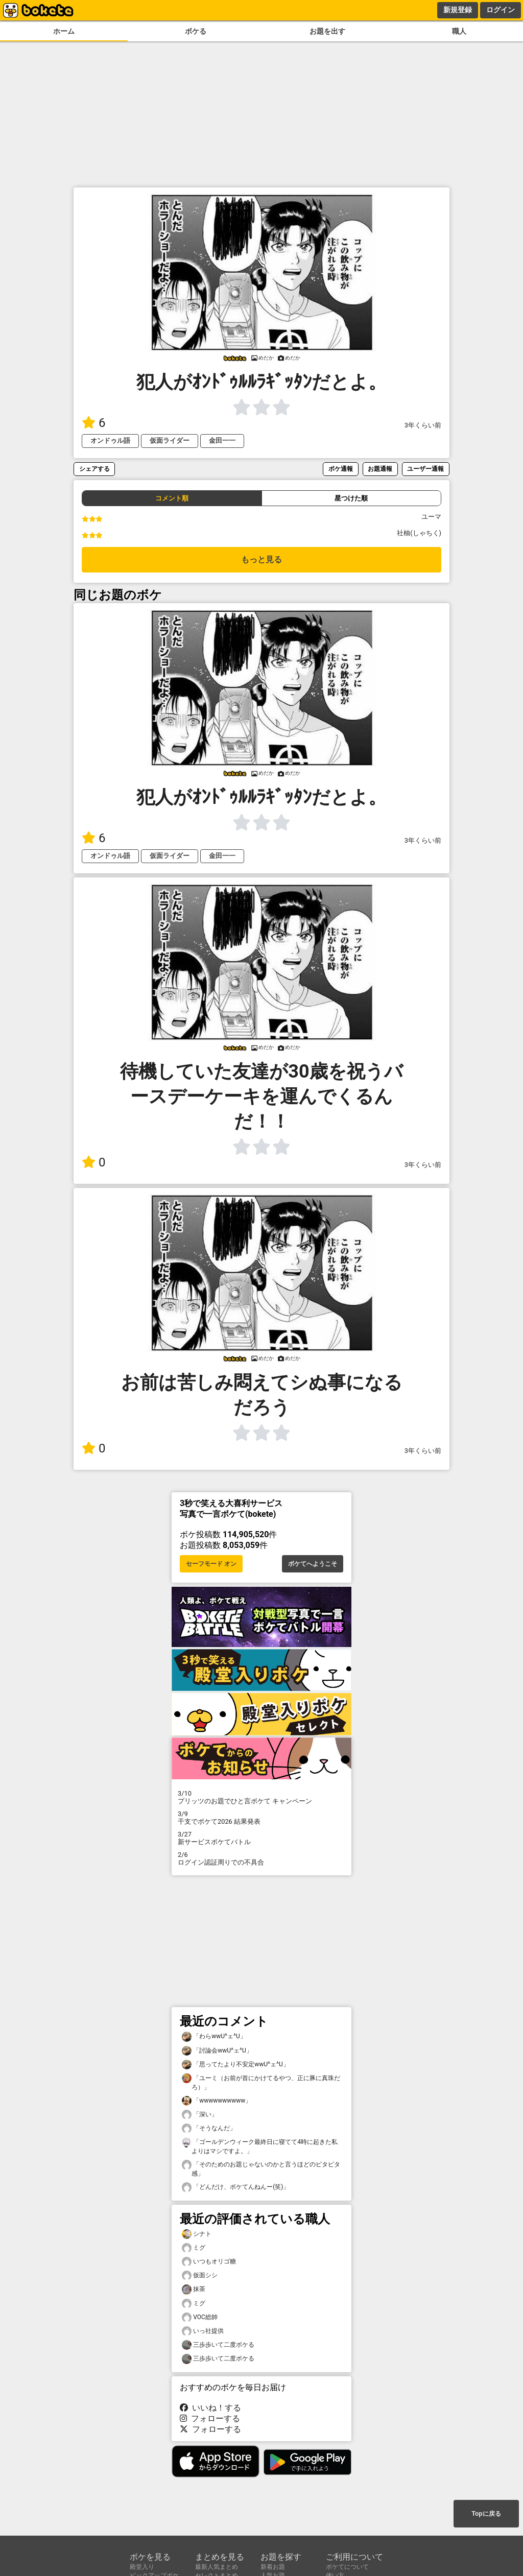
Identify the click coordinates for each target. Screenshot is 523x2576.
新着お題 (272, 2566)
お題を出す (327, 31)
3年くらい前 (423, 425)
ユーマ (431, 516)
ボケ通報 (340, 468)
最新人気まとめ (216, 2566)
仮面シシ (200, 2275)
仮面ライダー (169, 440)
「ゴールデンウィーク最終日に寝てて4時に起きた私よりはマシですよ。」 (260, 2146)
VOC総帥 (200, 2317)
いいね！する (210, 2408)
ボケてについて (347, 2566)
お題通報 (380, 468)
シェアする (94, 468)
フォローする (210, 2418)
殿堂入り (142, 2566)
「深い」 (200, 2114)
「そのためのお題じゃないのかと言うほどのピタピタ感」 (261, 2168)
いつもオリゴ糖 (209, 2262)
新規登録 (457, 10)
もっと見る (261, 559)
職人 (459, 31)
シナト (196, 2234)
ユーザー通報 (425, 468)
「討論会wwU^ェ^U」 (217, 2051)
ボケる (195, 31)
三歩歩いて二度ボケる (218, 2345)
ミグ (193, 2248)
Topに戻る (486, 2513)
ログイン (500, 10)
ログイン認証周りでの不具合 (261, 1858)
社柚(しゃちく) (419, 533)
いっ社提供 (203, 2331)
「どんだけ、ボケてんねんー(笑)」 (235, 2187)
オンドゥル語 (110, 440)
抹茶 (193, 2289)
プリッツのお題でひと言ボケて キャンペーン (261, 1797)
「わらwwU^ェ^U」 (214, 2036)
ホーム (64, 31)
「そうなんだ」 (209, 2128)
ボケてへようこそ (312, 1563)
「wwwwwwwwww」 (216, 2101)
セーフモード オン (211, 1563)
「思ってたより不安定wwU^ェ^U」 (235, 2064)
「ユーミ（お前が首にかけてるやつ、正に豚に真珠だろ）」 (261, 2082)
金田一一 (222, 440)
